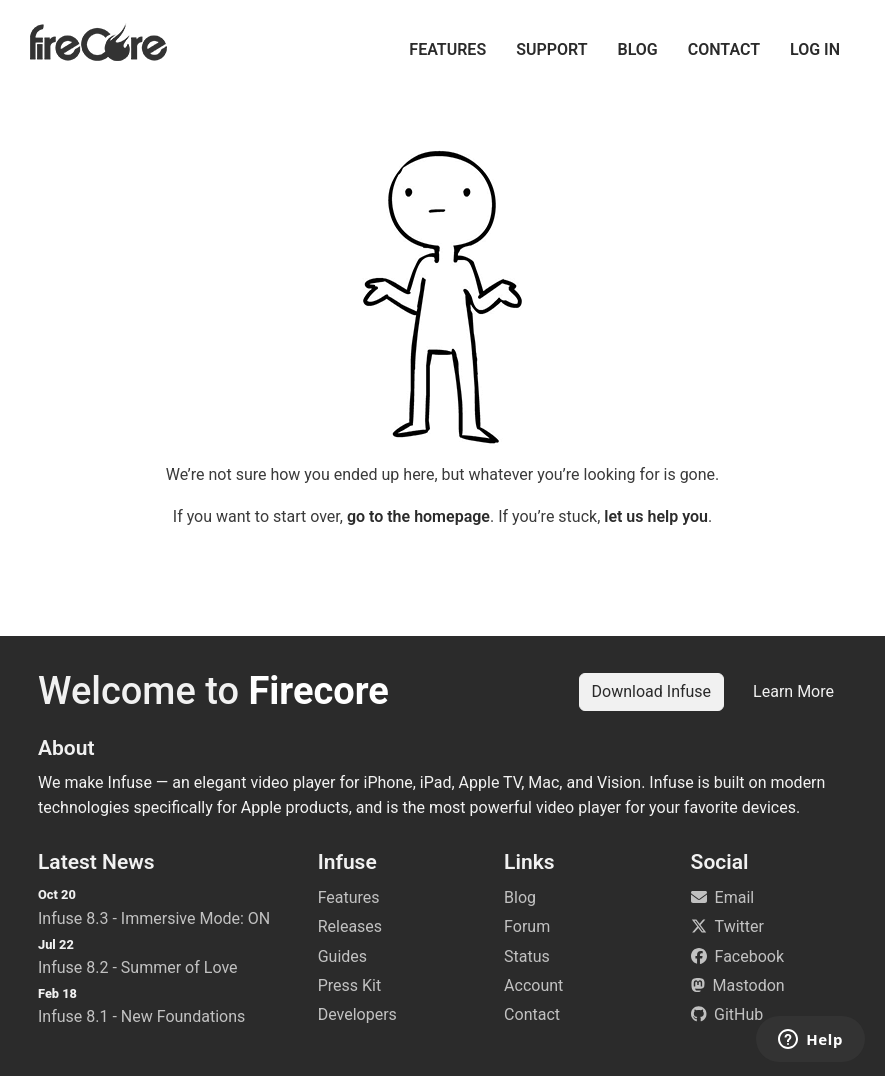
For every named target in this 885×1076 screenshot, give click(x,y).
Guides (342, 956)
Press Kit (350, 985)
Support (551, 49)
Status (527, 956)
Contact (724, 49)
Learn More (793, 691)
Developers (357, 1014)
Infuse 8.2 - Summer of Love (138, 967)
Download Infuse (652, 691)
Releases (350, 926)
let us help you (656, 516)
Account (533, 985)
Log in (815, 49)
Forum (527, 926)
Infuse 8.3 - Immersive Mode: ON (154, 918)
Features (447, 49)
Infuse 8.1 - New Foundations (141, 1016)
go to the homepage (418, 516)
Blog (638, 49)
